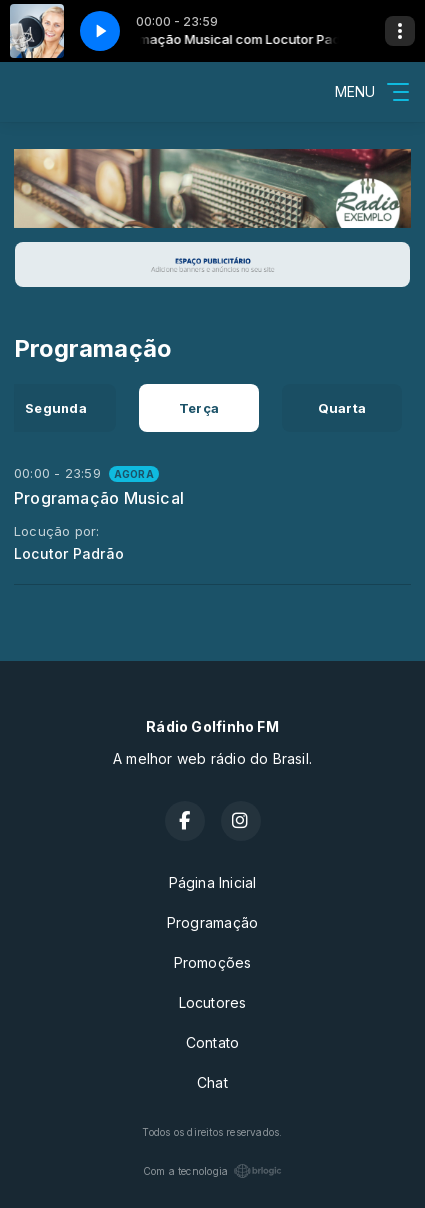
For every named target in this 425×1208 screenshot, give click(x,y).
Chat (212, 1082)
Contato (212, 1042)
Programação (212, 922)
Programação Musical (99, 498)
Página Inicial (213, 882)
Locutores (213, 1002)
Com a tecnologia (212, 1171)
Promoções (213, 962)
